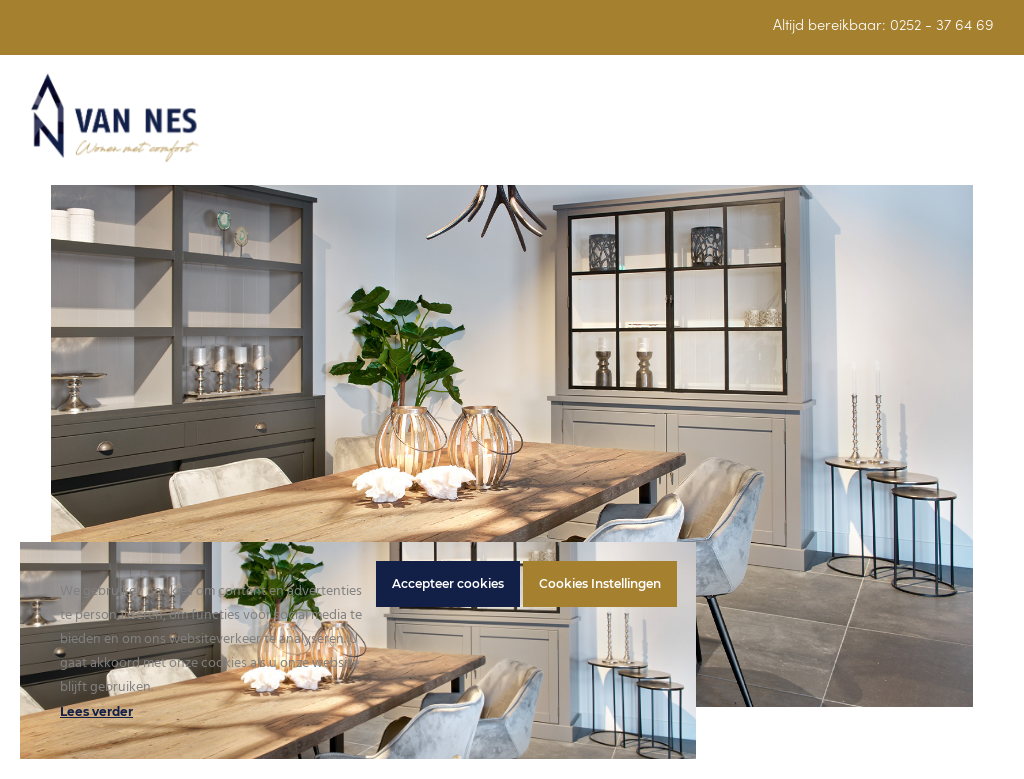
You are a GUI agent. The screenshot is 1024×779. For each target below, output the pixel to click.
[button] (983, 129)
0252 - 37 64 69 (942, 26)
